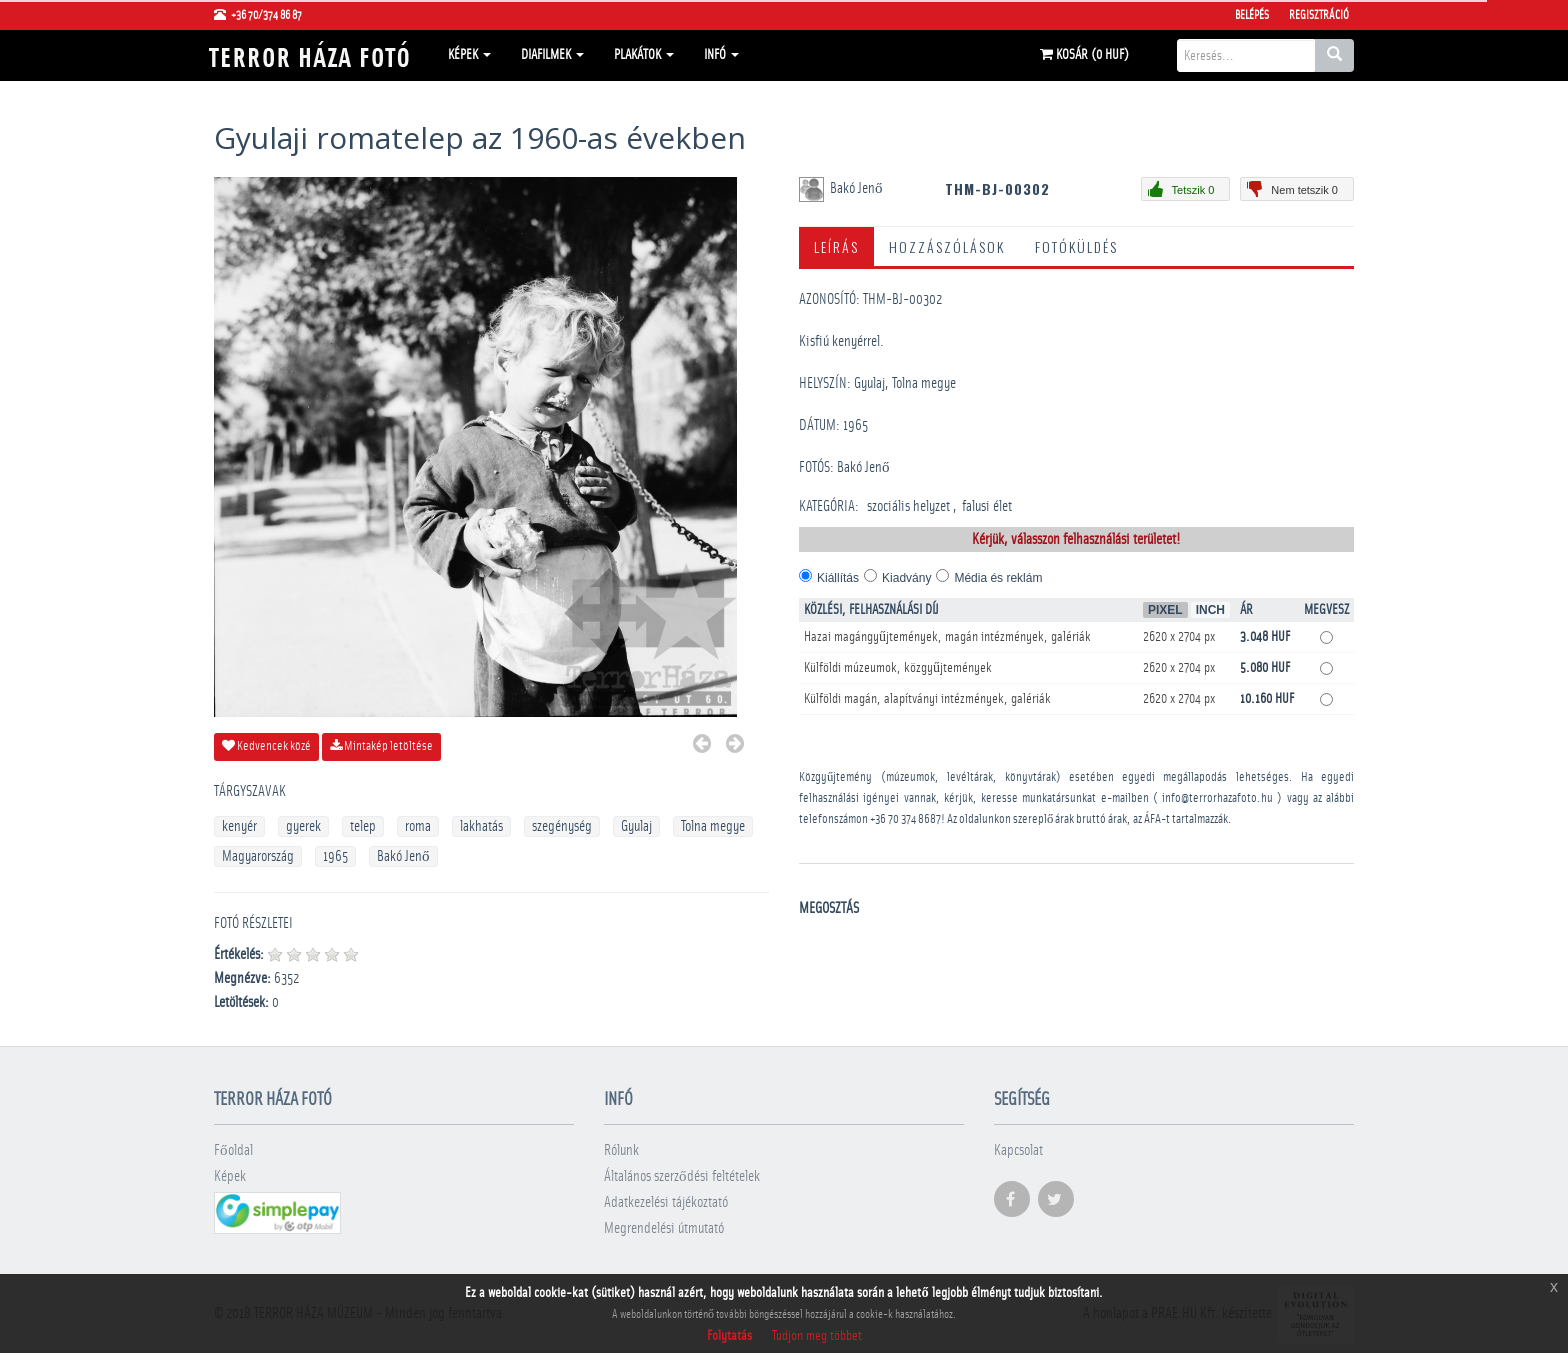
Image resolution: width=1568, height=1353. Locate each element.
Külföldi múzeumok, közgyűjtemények (898, 668)
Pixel (1165, 610)
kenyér (239, 826)
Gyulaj (636, 826)
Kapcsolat (1018, 1150)
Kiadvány (906, 578)
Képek (469, 55)
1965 (335, 856)
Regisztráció (1319, 15)
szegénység (562, 826)
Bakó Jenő (403, 856)
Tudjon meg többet (817, 1336)
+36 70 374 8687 (905, 819)
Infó (721, 55)
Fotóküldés (1076, 246)
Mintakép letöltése (381, 746)
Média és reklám (998, 578)
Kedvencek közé (266, 746)
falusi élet (987, 506)
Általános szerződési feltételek (682, 1176)
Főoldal (233, 1150)
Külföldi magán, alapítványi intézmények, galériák (927, 699)
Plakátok (644, 55)
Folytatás (729, 1336)
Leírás (836, 246)
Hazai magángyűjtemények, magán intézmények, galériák (947, 637)
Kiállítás (838, 578)
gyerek (303, 826)
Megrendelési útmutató (664, 1228)
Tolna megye (713, 826)
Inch (1210, 610)
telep (363, 826)
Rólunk (621, 1150)
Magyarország (258, 856)
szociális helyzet (908, 506)
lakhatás (481, 826)
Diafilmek (552, 55)
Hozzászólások (947, 246)
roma (418, 826)
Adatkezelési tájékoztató (666, 1202)
